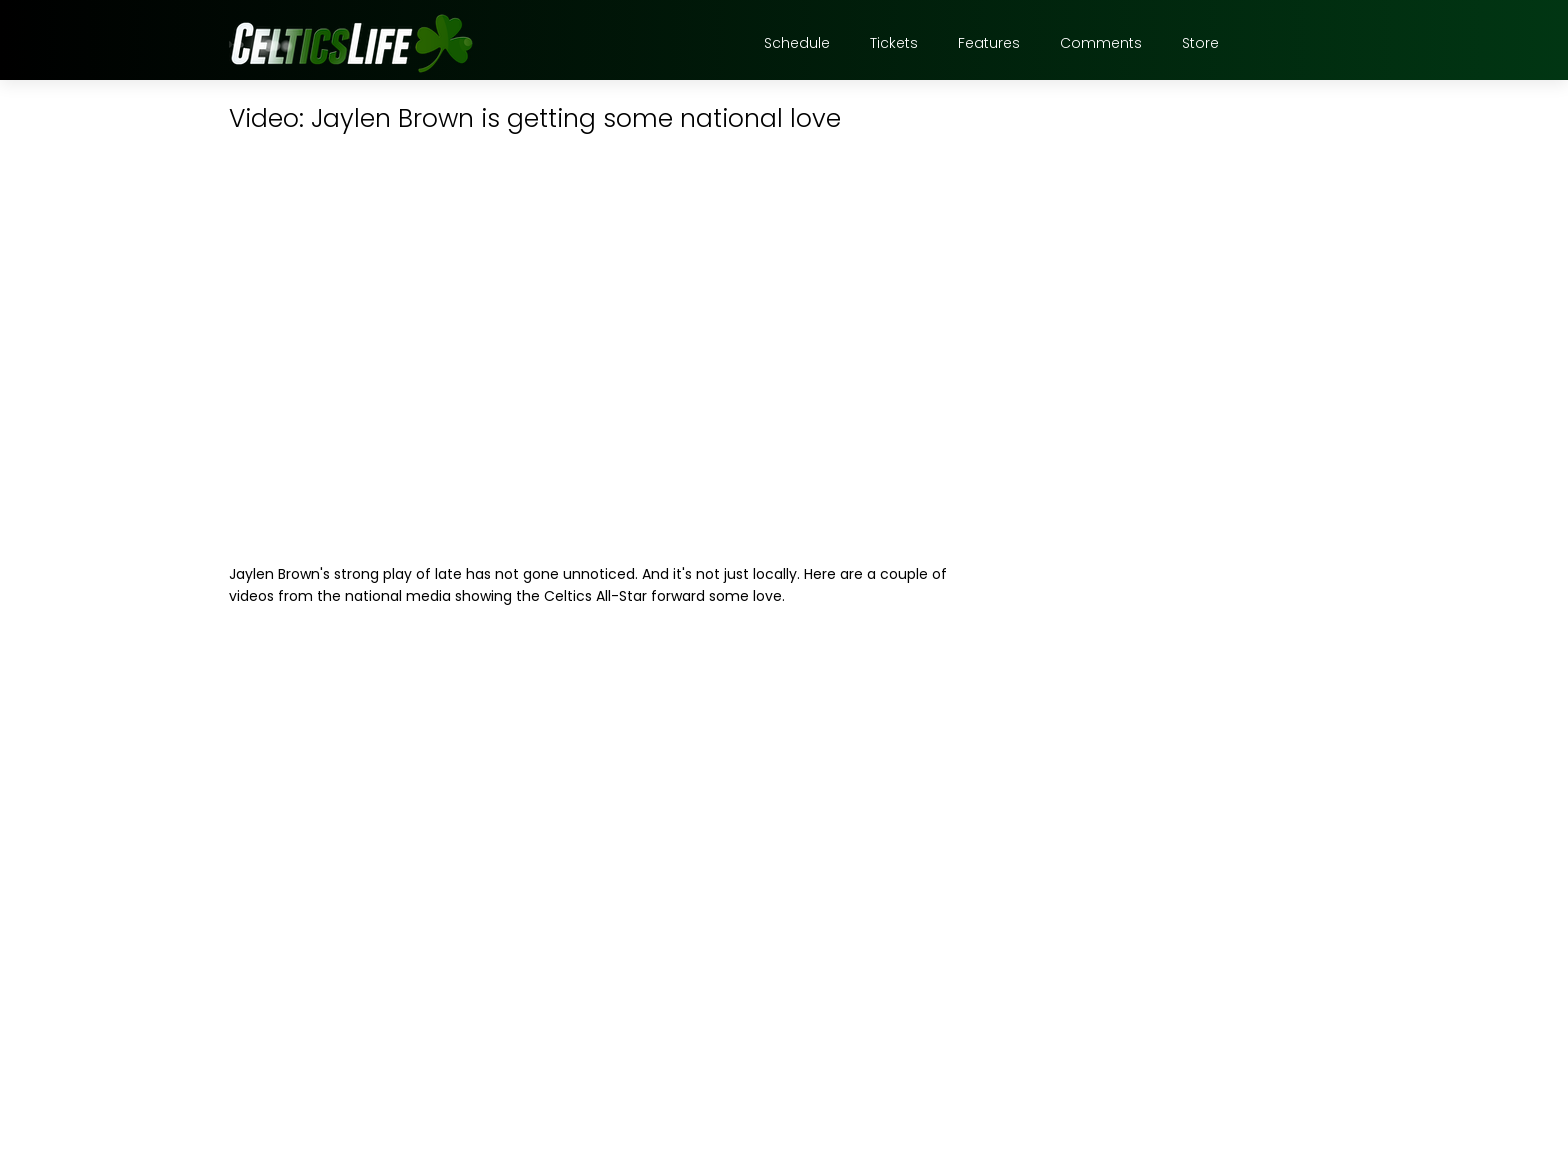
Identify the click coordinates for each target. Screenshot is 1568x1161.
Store (1200, 43)
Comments (1101, 43)
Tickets (894, 43)
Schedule (797, 43)
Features (989, 43)
